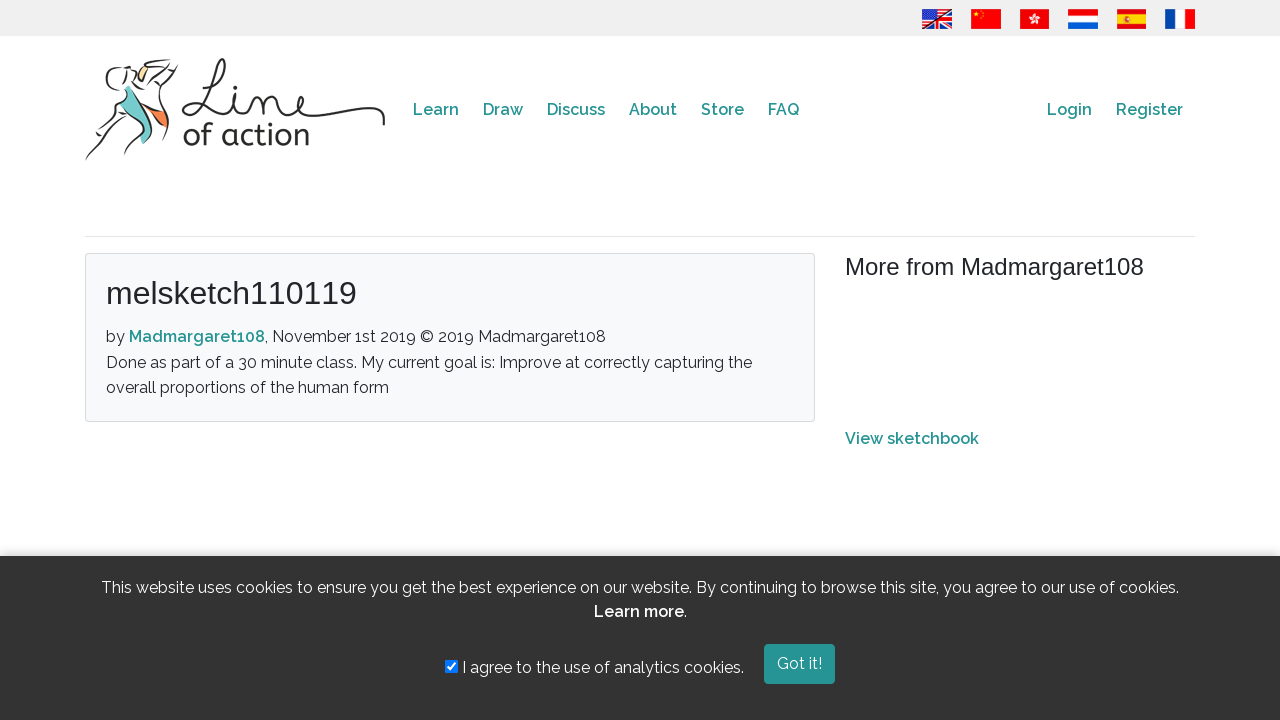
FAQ (783, 109)
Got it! (799, 663)
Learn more (639, 611)
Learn (436, 109)
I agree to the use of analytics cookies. (594, 667)
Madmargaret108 (197, 336)
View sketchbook (912, 438)
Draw (503, 109)
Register (1149, 109)
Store (722, 109)
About (653, 109)
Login (1069, 109)
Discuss (576, 109)
